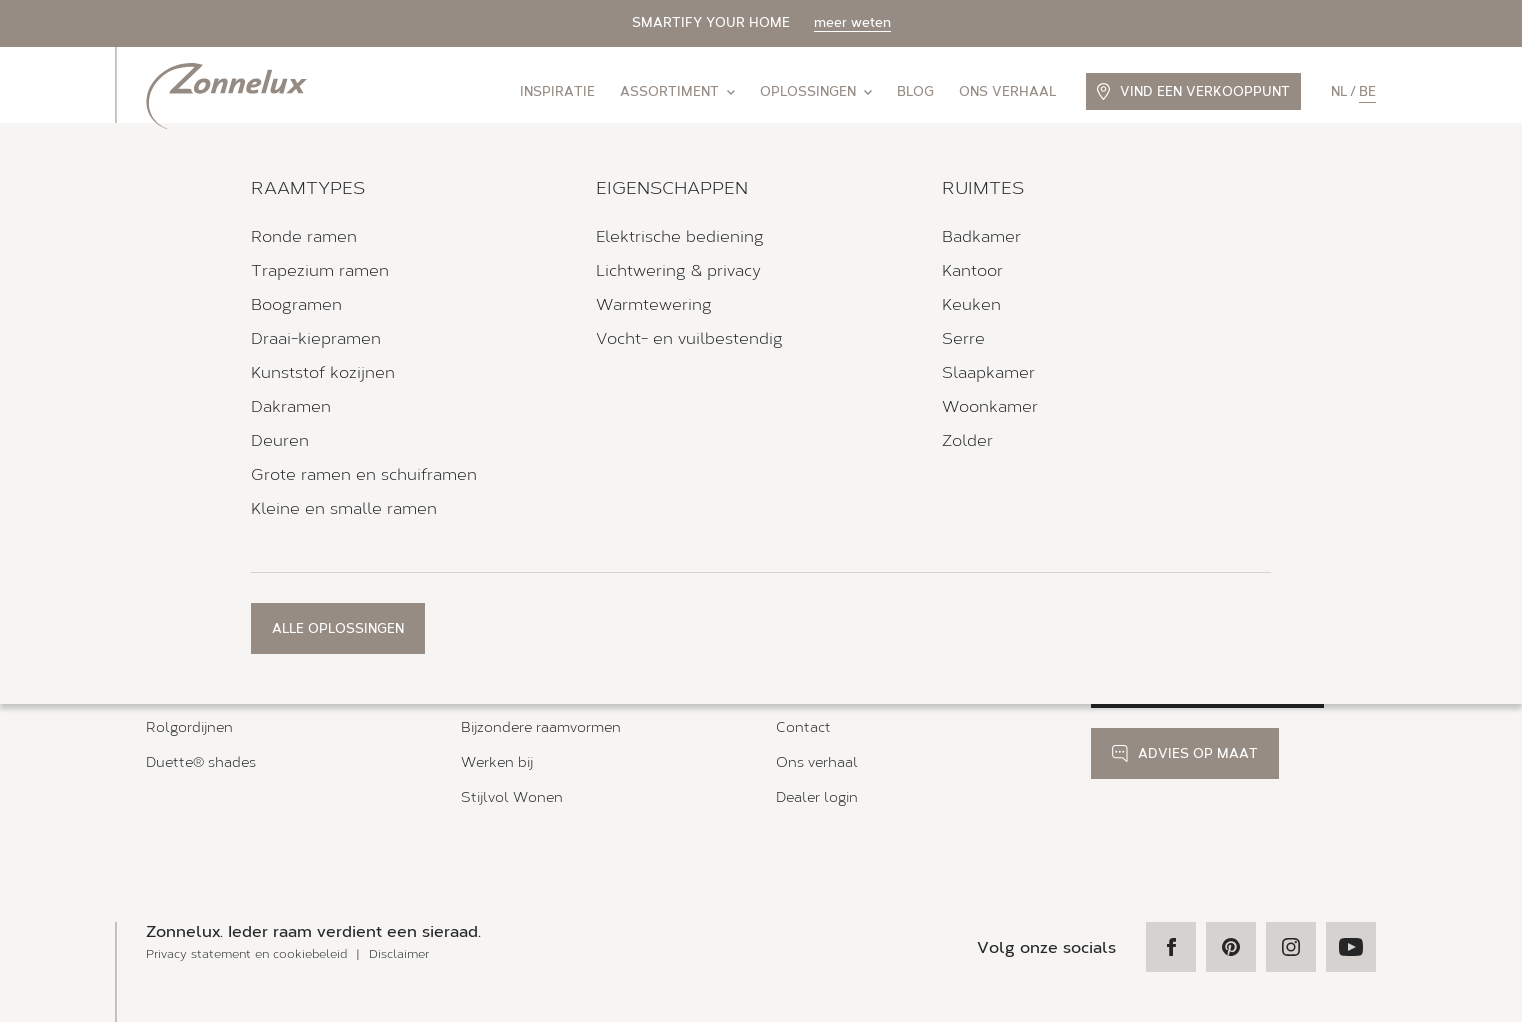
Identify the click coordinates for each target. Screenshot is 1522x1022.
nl (1339, 91)
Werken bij (497, 762)
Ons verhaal (1007, 91)
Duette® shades (201, 762)
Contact (803, 727)
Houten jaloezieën (207, 693)
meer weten (852, 22)
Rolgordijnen (189, 727)
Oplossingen (816, 91)
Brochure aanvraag (839, 658)
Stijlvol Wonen (512, 797)
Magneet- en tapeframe (541, 693)
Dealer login (817, 797)
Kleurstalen (815, 693)
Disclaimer (399, 954)
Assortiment (677, 91)
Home (163, 523)
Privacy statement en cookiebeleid (246, 954)
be (1367, 91)
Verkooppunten (242, 523)
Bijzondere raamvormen (541, 727)
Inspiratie (557, 91)
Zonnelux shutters (209, 658)
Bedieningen (503, 658)
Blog (915, 91)
